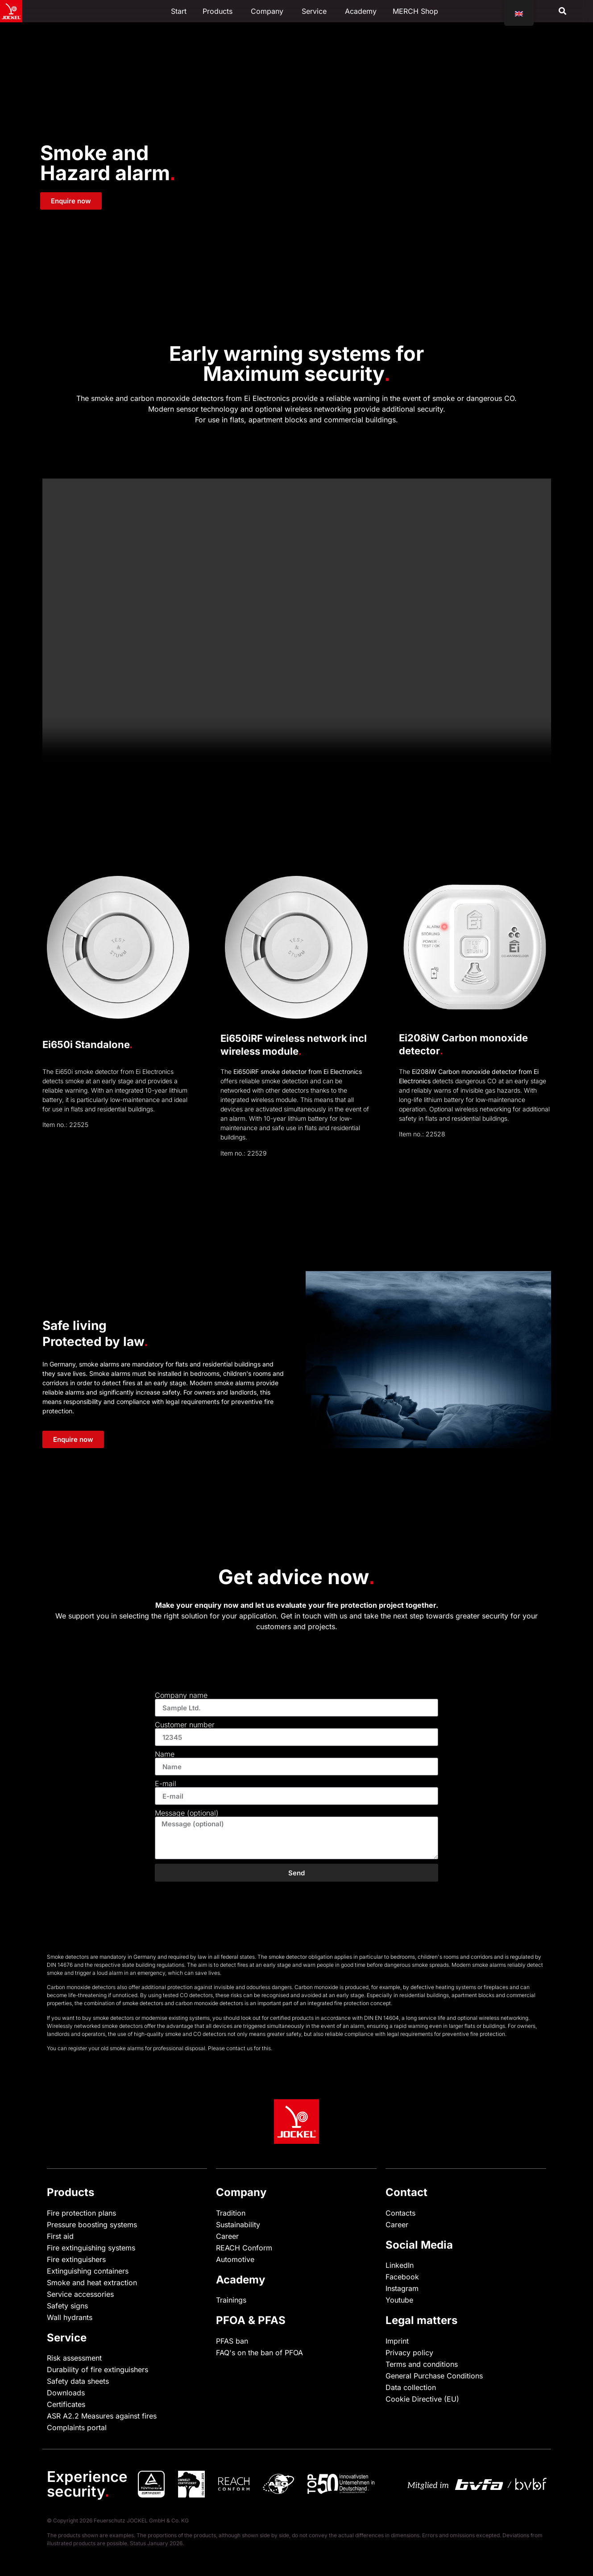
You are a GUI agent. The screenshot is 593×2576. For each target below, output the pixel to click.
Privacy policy (409, 2352)
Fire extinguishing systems (91, 2247)
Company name (181, 1695)
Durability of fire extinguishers (97, 2369)
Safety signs (67, 2305)
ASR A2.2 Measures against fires (102, 2415)
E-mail (165, 1783)
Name (164, 1754)
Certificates (66, 2404)
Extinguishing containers (88, 2270)
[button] (563, 11)
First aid (60, 2236)
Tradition (230, 2213)
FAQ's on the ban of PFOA (259, 2352)
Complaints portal (77, 2427)
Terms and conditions (422, 2364)
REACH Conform (244, 2247)
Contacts (400, 2213)
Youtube (399, 2299)
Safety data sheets (78, 2381)
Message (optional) (187, 1812)
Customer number (185, 1724)
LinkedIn (400, 2265)
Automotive (235, 2259)
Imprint (397, 2341)
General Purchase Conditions (434, 2375)
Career (227, 2236)
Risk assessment (74, 2357)
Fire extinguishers (76, 2259)
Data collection (411, 2387)
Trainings (231, 2299)
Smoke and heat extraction (92, 2282)
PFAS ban (232, 2341)
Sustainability (238, 2224)
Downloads (66, 2392)
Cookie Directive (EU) (422, 2398)
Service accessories (80, 2294)
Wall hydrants (69, 2317)
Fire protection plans (81, 2213)
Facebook (402, 2276)
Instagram (402, 2288)
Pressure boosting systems (92, 2224)
